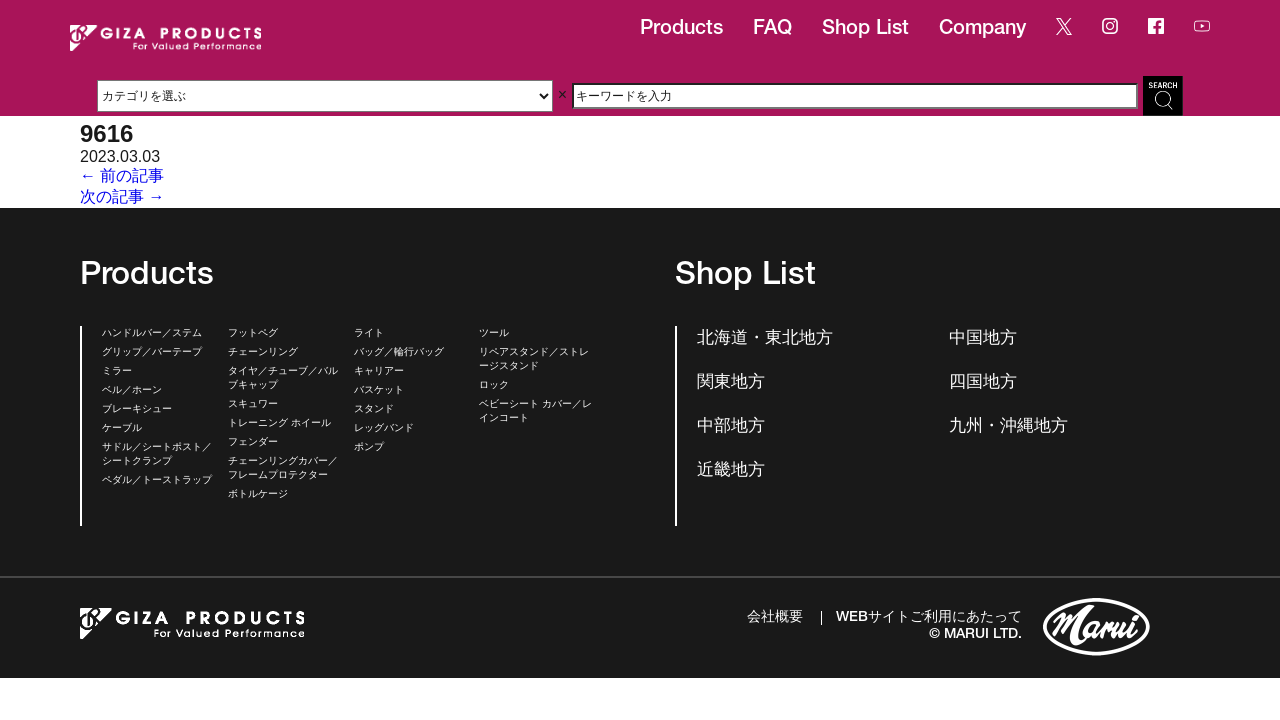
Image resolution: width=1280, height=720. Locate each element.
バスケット (379, 391)
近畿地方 (731, 471)
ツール (494, 334)
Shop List (865, 30)
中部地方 (731, 427)
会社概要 (775, 618)
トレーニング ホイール (279, 424)
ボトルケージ (258, 495)
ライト (369, 334)
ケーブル (122, 429)
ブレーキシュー (137, 410)
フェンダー (253, 443)
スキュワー (253, 405)
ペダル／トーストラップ (157, 481)
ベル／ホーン (132, 391)
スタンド (374, 410)
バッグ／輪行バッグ (399, 353)
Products (681, 30)
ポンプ (369, 448)
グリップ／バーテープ (152, 353)
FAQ (772, 30)
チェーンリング (263, 353)
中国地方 (983, 339)
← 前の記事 (122, 175)
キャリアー (379, 372)
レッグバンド (384, 429)
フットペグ (253, 334)
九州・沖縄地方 (1008, 427)
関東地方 (731, 383)
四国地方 (983, 383)
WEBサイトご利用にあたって (929, 618)
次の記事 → (122, 196)
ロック (494, 386)
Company (982, 30)
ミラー (117, 372)
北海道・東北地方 (765, 339)
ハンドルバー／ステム (152, 334)
